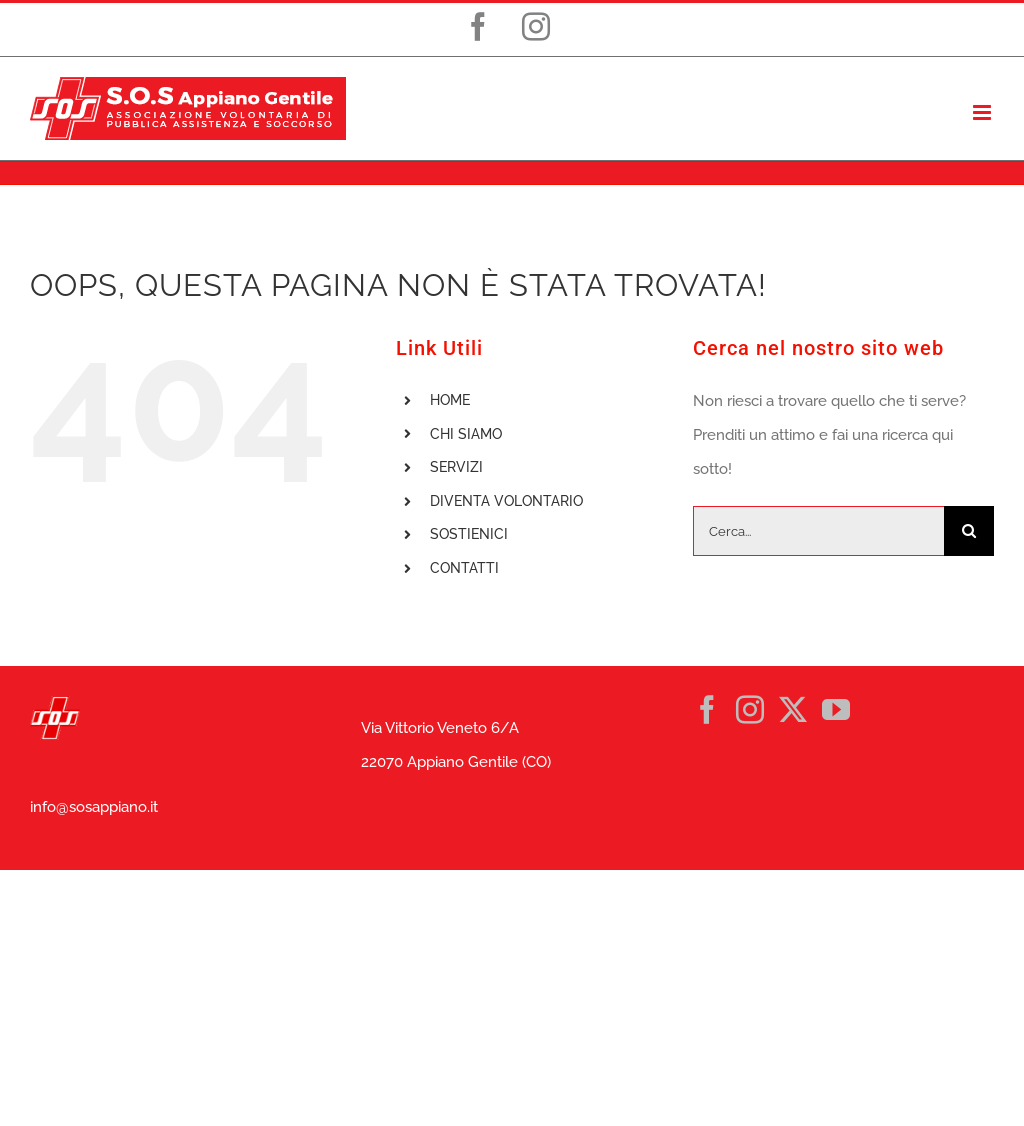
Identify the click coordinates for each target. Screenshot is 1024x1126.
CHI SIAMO (466, 434)
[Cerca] (969, 531)
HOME (450, 400)
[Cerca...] (818, 531)
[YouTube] (836, 710)
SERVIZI (456, 467)
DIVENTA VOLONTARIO (506, 501)
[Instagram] (750, 710)
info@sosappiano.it (94, 807)
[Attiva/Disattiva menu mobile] (983, 112)
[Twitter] (793, 710)
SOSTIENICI (469, 534)
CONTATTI (464, 568)
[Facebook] (707, 710)
